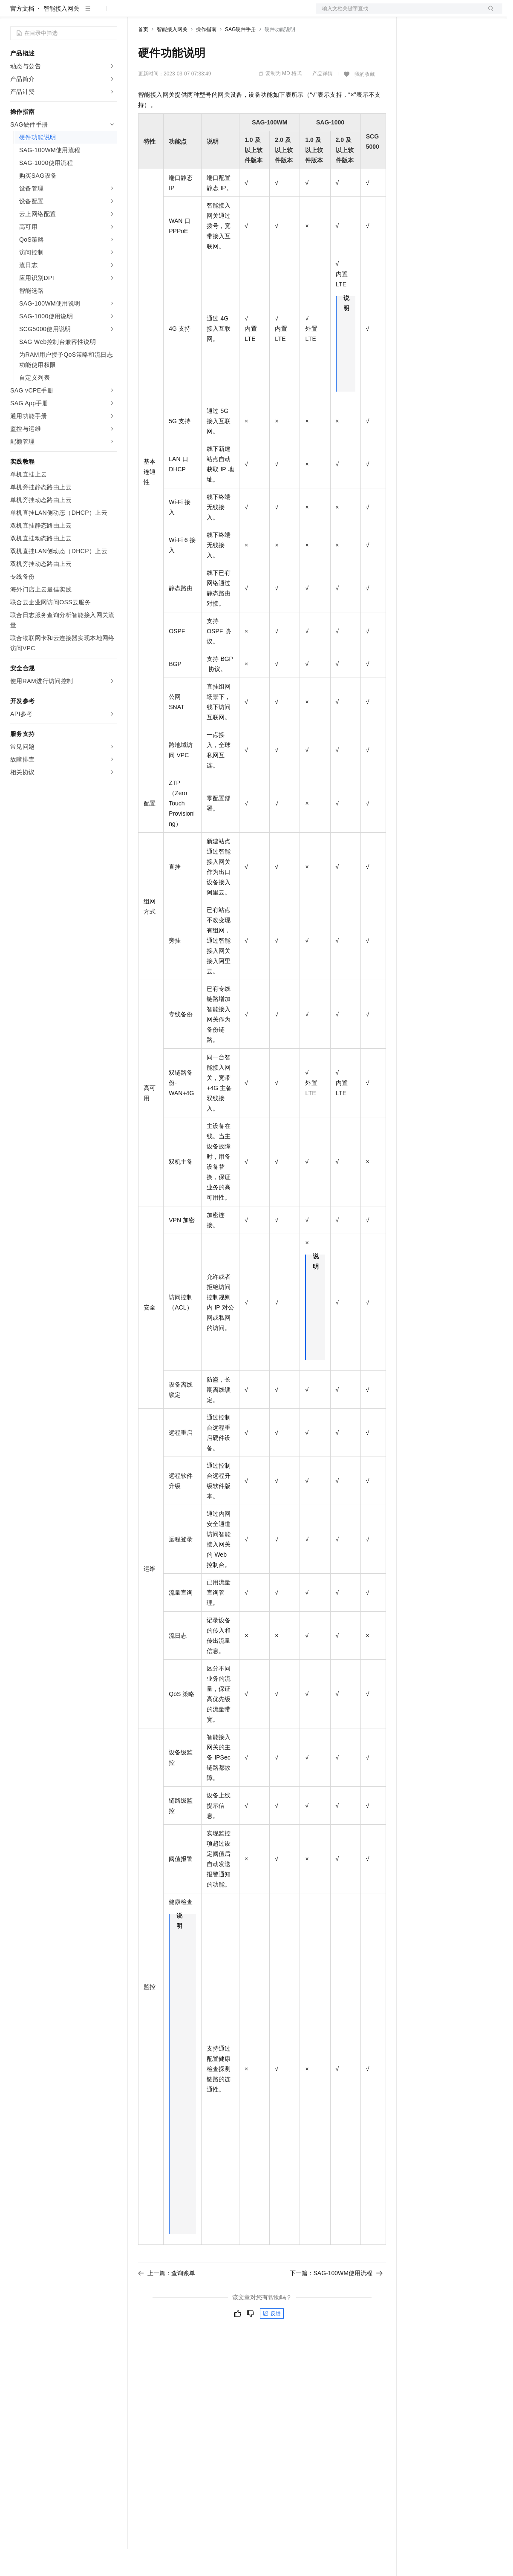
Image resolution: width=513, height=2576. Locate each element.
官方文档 (22, 35)
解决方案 (137, 13)
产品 (111, 13)
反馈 (272, 2341)
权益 (164, 13)
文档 (398, 14)
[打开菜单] (13, 13)
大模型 (87, 13)
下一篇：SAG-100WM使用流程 (336, 2300)
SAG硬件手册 (240, 57)
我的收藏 (364, 101)
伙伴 (231, 13)
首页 (143, 57)
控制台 (436, 14)
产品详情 (322, 101)
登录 (488, 14)
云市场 (207, 13)
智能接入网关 (61, 35)
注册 (457, 14)
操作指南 (206, 57)
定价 (184, 13)
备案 (416, 14)
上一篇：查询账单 (166, 2300)
